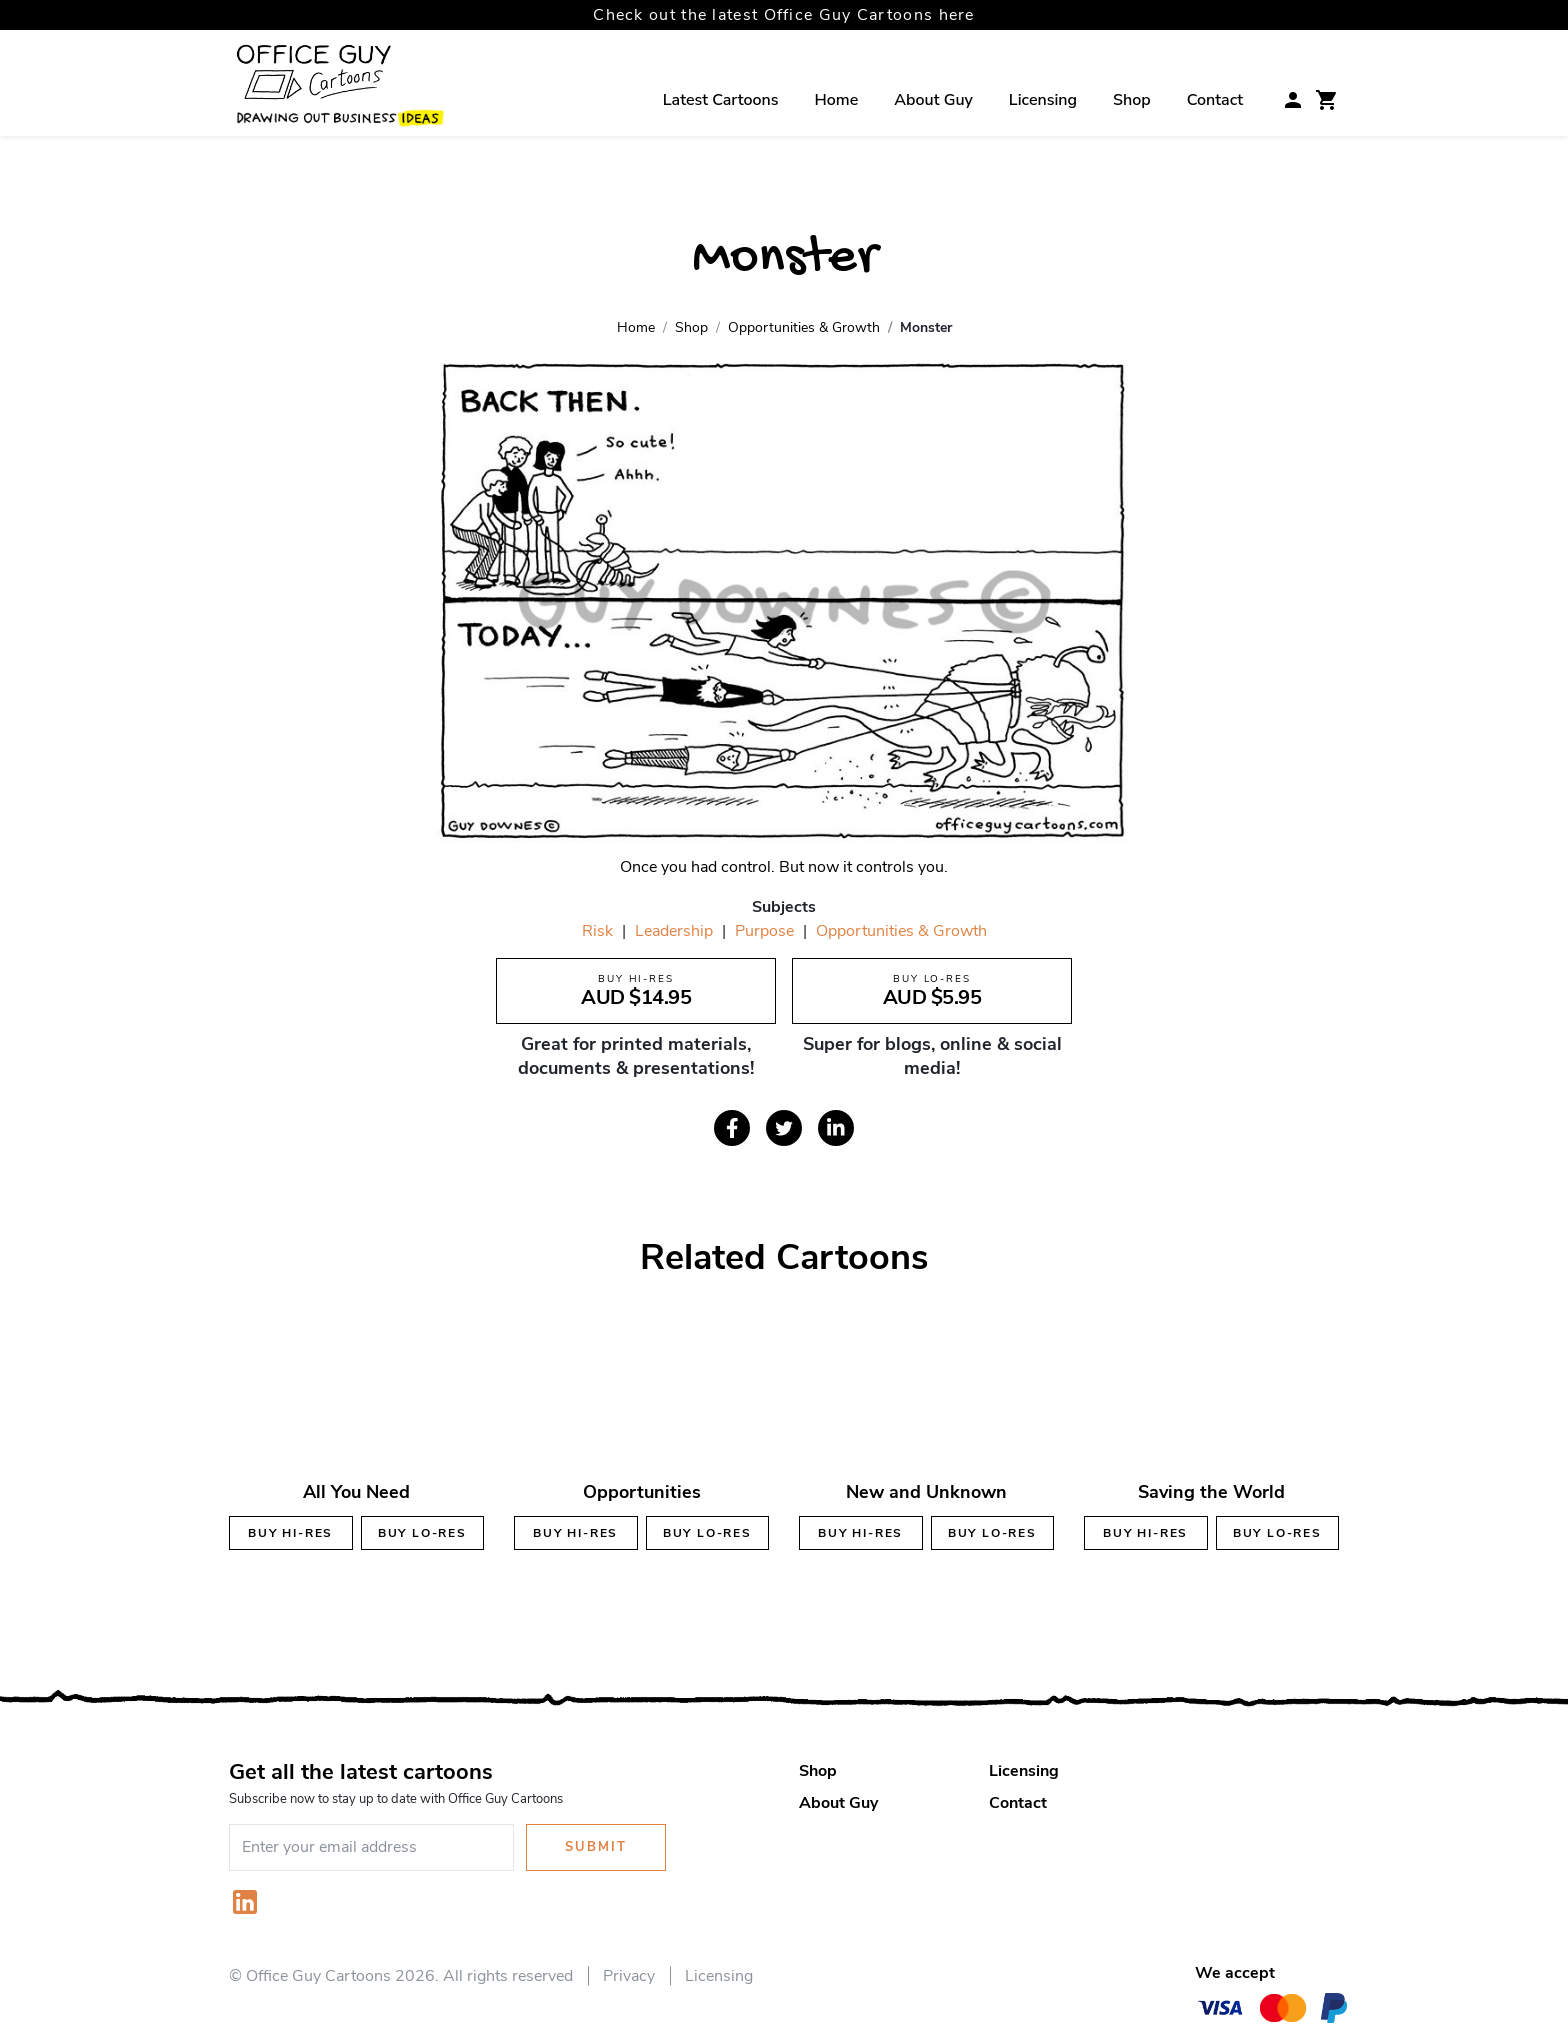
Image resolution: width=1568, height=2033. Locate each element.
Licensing (1043, 100)
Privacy (629, 1976)
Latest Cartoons (721, 100)
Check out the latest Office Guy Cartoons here (784, 15)
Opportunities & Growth (901, 931)
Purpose (764, 931)
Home (837, 100)
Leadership (674, 931)
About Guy (933, 100)
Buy (290, 1533)
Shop (1132, 100)
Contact (1215, 100)
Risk (597, 931)
